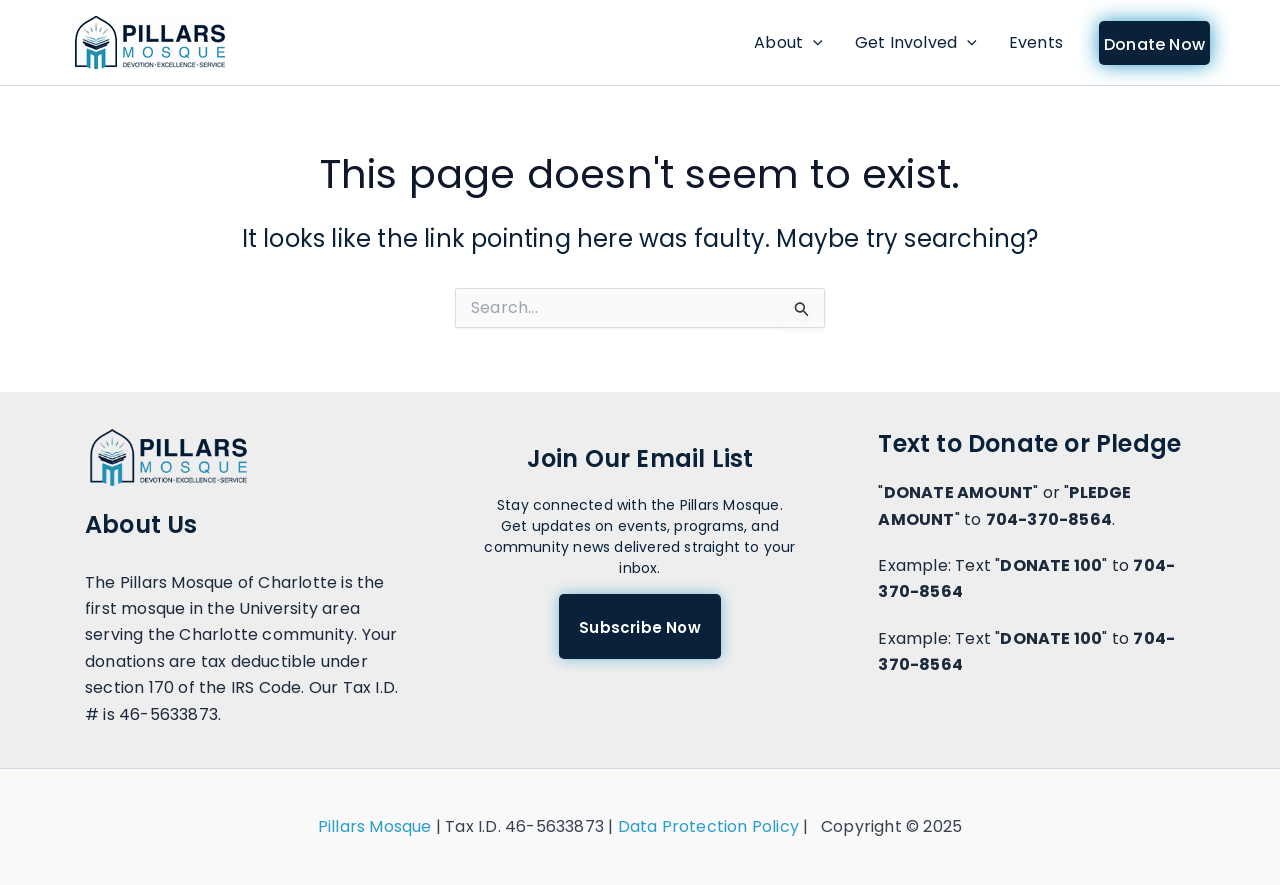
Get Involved (916, 43)
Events (1036, 42)
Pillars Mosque (375, 826)
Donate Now (1154, 44)
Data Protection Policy (708, 826)
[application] (813, 43)
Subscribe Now (640, 627)
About (788, 43)
